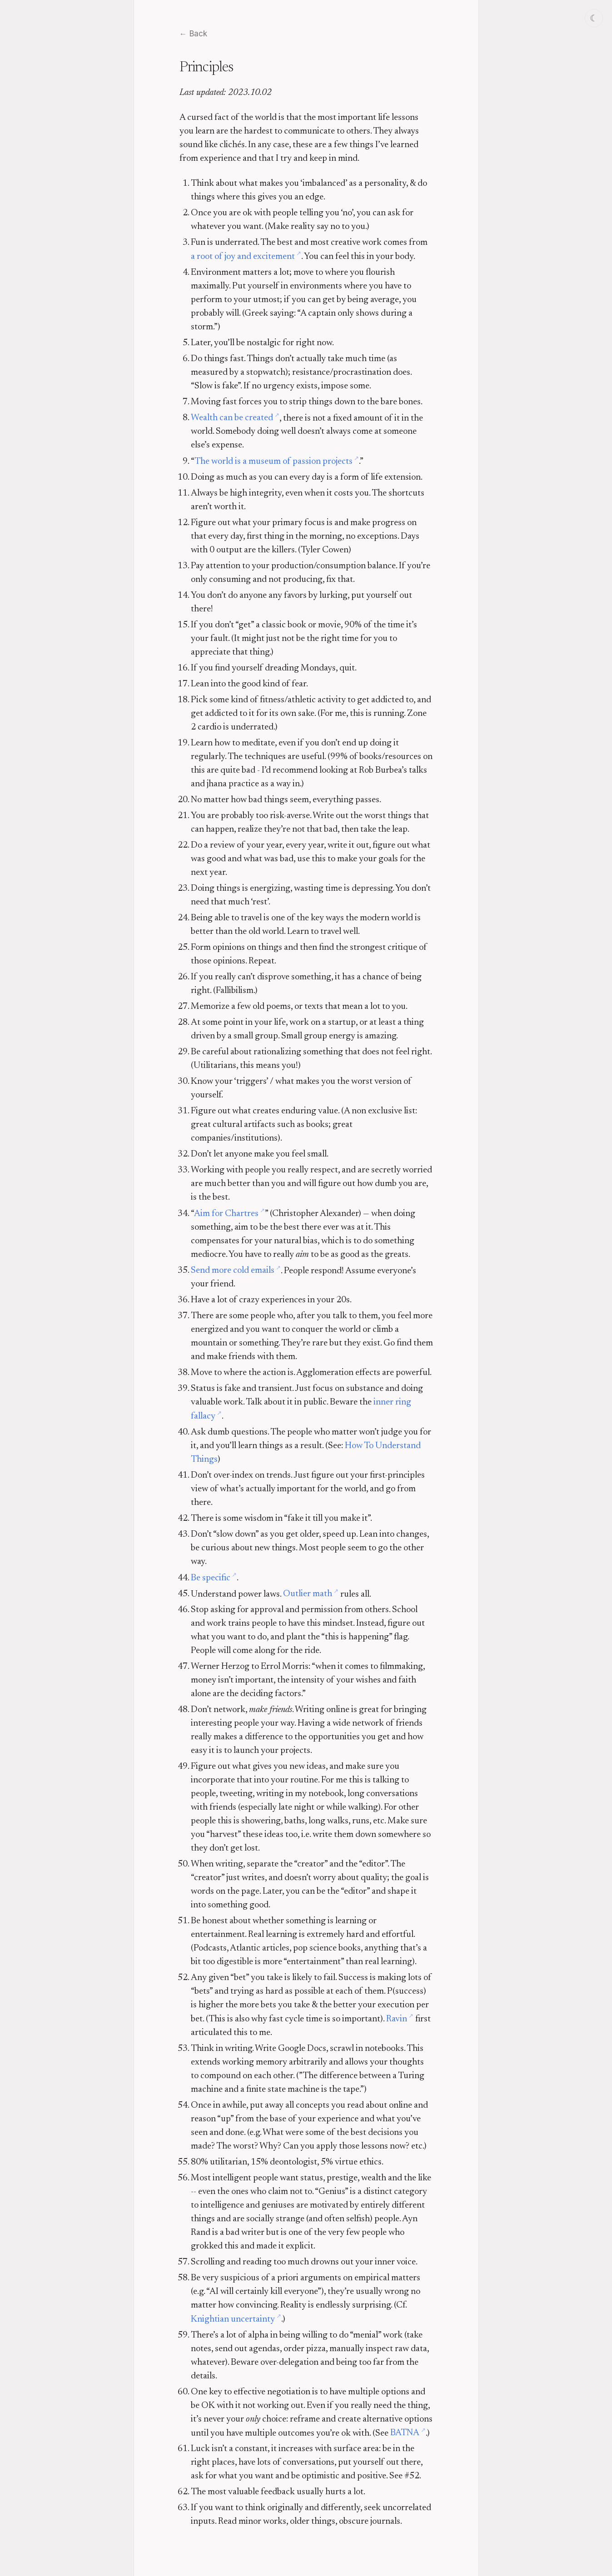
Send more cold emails (232, 1270)
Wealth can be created (232, 417)
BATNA (404, 2432)
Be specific (210, 1578)
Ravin (396, 2019)
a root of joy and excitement (243, 256)
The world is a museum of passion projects (273, 461)
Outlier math (307, 1593)
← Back (193, 33)
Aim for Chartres (226, 1213)
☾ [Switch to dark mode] (594, 18)
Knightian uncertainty (233, 2319)
